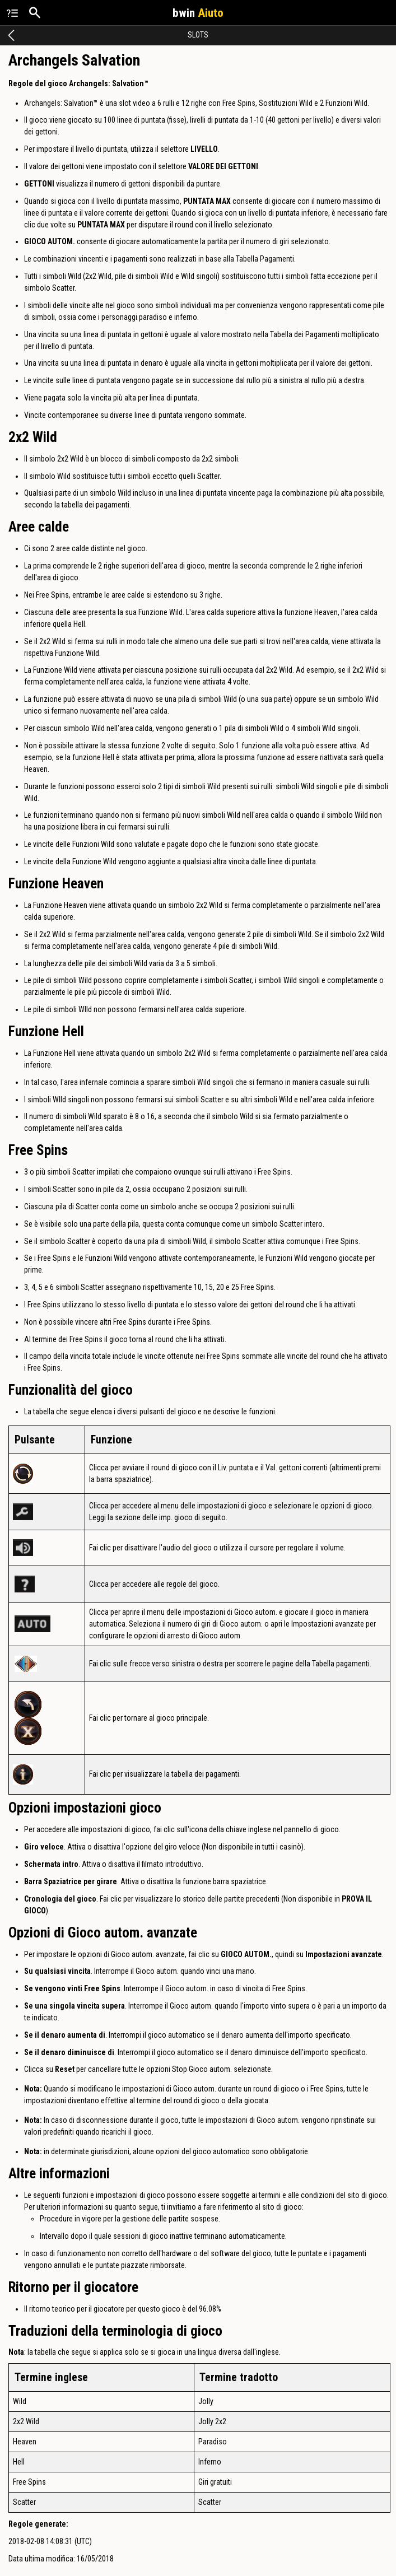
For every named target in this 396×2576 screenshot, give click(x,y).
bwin (198, 13)
